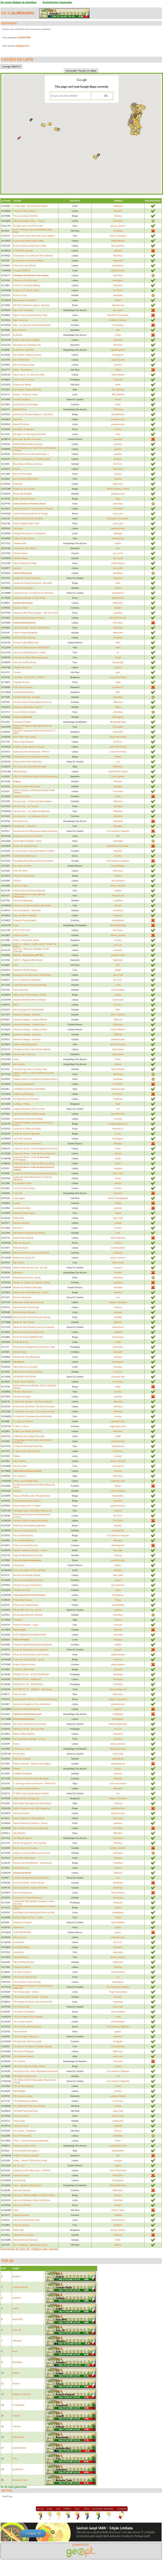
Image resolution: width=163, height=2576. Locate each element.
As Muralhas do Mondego (25, 404)
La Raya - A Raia (21, 1104)
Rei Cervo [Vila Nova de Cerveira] (29, 1724)
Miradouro (18, 1272)
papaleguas (118, 1758)
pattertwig (118, 821)
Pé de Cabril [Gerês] (23, 1535)
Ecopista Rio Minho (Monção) (27, 761)
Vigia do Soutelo (21, 2215)
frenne (118, 1064)
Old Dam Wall (20, 1466)
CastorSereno (118, 2220)
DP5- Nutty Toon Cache (24, 737)
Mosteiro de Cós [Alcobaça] (26, 1357)
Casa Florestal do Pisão (24, 563)
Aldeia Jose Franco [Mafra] (26, 340)
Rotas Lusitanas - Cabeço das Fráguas (32, 1763)
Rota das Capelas (22, 1758)
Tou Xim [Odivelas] (22, 2135)
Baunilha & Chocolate (117, 315)
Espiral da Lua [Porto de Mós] (27, 836)
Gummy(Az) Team (118, 2145)
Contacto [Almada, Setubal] (26, 697)
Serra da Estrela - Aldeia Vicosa (28, 1882)
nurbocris (117, 1193)
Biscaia (16, 469)
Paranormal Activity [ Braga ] (27, 1501)
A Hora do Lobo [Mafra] (24, 265)
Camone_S (117, 1128)
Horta (16, 1059)
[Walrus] (118, 1019)
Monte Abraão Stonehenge (26, 1307)
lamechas (118, 2002)
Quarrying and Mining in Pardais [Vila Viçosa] (35, 1699)
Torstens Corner (21, 2126)
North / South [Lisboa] (23, 1381)
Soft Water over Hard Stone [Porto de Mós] (34, 1912)
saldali (118, 890)
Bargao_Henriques (118, 1302)
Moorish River (20, 1352)
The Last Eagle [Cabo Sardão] (28, 2016)
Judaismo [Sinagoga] (23, 1094)
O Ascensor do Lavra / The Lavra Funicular (34, 1411)
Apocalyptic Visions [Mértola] (27, 389)
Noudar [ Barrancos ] (23, 1391)
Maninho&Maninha (118, 1724)
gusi (118, 672)
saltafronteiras (118, 1654)
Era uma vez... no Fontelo (25, 806)
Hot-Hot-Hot (19, 1064)
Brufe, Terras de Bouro (24, 498)
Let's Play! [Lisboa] (22, 1138)
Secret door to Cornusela (25, 1848)
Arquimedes (118, 1337)
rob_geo (118, 1649)
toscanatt (117, 1634)
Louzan (16, 1203)
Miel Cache (18, 1262)
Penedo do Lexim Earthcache (27, 1585)
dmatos (118, 1183)
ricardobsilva (118, 920)
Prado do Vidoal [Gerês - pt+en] (28, 1659)
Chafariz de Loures (22, 667)
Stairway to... (19, 1927)
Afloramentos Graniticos (24, 300)
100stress (118, 206)
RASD (118, 300)
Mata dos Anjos (20, 1248)
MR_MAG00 (118, 394)
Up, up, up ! (19, 2165)
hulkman (118, 1967)
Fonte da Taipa (20, 885)
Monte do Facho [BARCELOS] (28, 1337)
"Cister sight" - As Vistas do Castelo (30, 206)
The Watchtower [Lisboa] (25, 2101)
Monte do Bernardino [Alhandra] (28, 1332)
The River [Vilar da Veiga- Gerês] (29, 2066)
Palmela (17, 1491)
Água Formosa (20, 320)
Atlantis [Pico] (20, 409)
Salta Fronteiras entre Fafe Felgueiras (31, 1808)
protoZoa (118, 613)
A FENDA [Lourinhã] (23, 250)
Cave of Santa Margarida (25, 632)
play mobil (118, 975)
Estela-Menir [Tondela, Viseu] (27, 841)
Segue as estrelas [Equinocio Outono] (31, 1853)
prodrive (118, 444)
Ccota (118, 335)
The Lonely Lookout (23, 2021)
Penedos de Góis (21, 1590)
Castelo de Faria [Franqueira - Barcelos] (32, 583)
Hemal (118, 2086)
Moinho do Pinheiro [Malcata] (27, 1287)
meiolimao (118, 910)
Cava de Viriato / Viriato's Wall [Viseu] (31, 627)
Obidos (16, 1456)
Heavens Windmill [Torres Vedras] (29, 999)
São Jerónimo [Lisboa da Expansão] (30, 1828)
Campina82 (118, 662)
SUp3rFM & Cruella (117, 771)
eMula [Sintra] (20, 771)
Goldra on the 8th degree (25, 970)
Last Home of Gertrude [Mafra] (28, 1119)
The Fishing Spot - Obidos (26, 1992)
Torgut (118, 657)
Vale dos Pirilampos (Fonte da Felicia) (31, 2200)
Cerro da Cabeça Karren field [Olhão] (31, 647)
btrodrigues (117, 265)
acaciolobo (118, 1347)
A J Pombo (118, 1381)
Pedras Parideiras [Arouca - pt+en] (30, 1550)
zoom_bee (118, 513)
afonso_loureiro (118, 226)
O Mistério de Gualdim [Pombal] (28, 1436)
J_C (118, 1977)
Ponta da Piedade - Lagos (25, 1625)
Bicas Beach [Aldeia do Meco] (27, 464)
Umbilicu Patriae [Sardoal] (25, 2155)
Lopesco (118, 1307)
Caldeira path (19, 543)
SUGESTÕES (24, 38)
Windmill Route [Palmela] (25, 2240)
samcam (118, 1773)
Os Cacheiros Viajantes (117, 831)
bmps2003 (118, 732)
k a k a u (118, 1004)
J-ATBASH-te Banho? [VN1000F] (29, 1089)
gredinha (118, 1282)
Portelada (118, 231)
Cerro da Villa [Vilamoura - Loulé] (29, 652)
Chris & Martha (118, 1491)
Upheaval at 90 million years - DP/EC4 (32, 2170)
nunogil (117, 1223)
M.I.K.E (118, 1729)
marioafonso (118, 593)
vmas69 (16, 2415)
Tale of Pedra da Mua (23, 1962)
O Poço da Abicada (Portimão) (28, 1446)
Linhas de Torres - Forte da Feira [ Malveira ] (34, 1153)
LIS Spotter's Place (22, 1183)
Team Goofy (118, 1262)
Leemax (118, 1272)
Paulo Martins (118, 776)
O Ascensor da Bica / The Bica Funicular (32, 1401)
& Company (118, 325)
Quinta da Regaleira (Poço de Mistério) (32, 1704)
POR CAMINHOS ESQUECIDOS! (29, 1634)
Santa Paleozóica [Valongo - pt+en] (30, 1823)
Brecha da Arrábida (22, 493)
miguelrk (118, 250)
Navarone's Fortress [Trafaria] (27, 1372)
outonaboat (117, 1466)
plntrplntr (118, 1669)
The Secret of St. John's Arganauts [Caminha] (35, 2071)
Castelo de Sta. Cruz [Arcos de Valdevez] (33, 593)
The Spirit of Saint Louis (24, 2076)
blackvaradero (118, 1664)
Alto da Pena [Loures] (23, 365)
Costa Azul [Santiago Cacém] (27, 707)
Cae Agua (18, 528)
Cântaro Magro (20, 558)
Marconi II (18, 1228)
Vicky (15, 2210)
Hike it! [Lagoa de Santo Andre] (28, 1009)
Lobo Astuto (118, 999)
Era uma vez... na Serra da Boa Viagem (32, 801)
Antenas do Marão (22, 384)
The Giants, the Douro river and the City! (32, 2002)
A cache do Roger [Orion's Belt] (28, 241)
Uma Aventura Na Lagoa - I (26, 2150)
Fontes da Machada (23, 900)
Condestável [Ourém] (23, 692)
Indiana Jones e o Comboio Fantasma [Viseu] (35, 1079)
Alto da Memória (21, 360)
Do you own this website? (64, 95)
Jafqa (118, 498)
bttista (118, 543)
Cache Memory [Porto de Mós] (28, 518)
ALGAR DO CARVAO (23, 350)
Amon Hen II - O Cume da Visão (29, 374)
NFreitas (118, 781)
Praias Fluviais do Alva (24, 1664)
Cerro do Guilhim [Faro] (24, 662)
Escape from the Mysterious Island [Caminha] (35, 831)
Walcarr (118, 2245)
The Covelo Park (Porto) (25, 1977)
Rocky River (19, 1754)
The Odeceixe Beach (23, 2056)
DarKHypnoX (118, 1545)
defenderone (118, 305)
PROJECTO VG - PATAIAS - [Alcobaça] (32, 1689)
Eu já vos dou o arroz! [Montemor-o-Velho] (33, 851)
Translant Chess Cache (24, 2145)
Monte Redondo (21, 1342)
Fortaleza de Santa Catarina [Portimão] (32, 905)
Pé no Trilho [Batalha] (23, 1540)
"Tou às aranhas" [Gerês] (25, 216)
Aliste (118, 1104)
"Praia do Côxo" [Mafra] (24, 211)
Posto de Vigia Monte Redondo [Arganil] (32, 1644)
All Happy (118, 826)
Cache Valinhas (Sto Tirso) (26, 523)
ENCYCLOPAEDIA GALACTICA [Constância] (35, 776)
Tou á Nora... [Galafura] (24, 2131)
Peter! (118, 2140)
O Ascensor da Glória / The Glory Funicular (34, 1406)
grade (118, 796)
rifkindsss (118, 578)
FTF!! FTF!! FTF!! (21, 930)
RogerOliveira (118, 241)
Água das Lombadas (23, 310)
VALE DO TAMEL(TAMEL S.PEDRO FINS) (34, 2195)
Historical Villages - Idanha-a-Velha (30, 1029)
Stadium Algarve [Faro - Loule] (28, 1917)
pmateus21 (118, 687)
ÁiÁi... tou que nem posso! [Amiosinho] (32, 325)
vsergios (118, 786)
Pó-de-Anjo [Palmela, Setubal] (27, 1615)
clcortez (118, 365)
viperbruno (118, 1897)
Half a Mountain (21, 990)
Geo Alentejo (118, 389)
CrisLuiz (118, 1555)
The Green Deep (21, 2007)
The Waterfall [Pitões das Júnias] (29, 2106)
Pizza (118, 1059)
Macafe (118, 1525)
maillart (117, 608)
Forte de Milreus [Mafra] (24, 915)
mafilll (118, 1342)
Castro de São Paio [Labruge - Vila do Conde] (35, 613)
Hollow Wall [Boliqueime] (25, 1044)
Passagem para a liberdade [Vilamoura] (32, 1510)
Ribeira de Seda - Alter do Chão (28, 1729)
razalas (117, 756)
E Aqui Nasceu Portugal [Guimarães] (31, 756)
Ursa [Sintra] (19, 2180)
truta (118, 1233)
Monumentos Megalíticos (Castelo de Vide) (34, 1347)
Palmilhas (118, 2200)
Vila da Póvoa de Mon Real (26, 2220)
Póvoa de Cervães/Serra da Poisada (31, 1654)
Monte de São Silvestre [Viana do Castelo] (33, 1327)
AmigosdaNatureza (118, 1124)
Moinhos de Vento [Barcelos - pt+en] (31, 1292)
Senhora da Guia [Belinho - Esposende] (32, 1863)
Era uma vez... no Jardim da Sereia (30, 816)
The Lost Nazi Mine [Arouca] (27, 2026)
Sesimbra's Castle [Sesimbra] (27, 1897)
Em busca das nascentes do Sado (29, 766)
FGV (118, 965)
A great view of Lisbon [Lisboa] (28, 260)
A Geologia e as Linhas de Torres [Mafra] (33, 255)
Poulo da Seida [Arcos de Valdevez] (30, 1649)
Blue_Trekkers (118, 1014)
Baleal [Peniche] (21, 424)
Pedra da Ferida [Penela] (25, 1545)
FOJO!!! (17, 880)
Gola (15, 965)
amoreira (118, 439)
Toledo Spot (19, 2121)
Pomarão (17, 1620)
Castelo (17, 568)
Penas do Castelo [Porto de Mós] (29, 1570)
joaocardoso (118, 1054)
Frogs (16, 925)
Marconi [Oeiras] (21, 1223)
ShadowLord (118, 538)
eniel (118, 583)
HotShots (117, 1099)
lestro (118, 404)
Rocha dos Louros (22, 1749)
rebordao (118, 851)
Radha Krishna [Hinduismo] (26, 1709)
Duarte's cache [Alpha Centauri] (28, 746)
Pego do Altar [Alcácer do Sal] (27, 1555)
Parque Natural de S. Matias (27, 1505)
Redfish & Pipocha (118, 320)
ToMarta (118, 2215)
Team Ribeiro (117, 374)
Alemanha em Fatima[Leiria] (27, 345)
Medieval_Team (20, 2480)
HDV (118, 330)
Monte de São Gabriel (24, 1322)
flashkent (118, 1501)
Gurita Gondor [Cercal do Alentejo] (30, 985)
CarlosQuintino (118, 1248)
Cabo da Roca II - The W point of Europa (33, 508)
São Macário (19, 1833)
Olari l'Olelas (19, 1461)
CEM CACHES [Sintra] (24, 637)
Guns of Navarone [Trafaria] (26, 980)
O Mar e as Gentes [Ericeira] (27, 1431)
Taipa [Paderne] (21, 1957)
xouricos (118, 1625)
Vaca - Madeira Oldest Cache (27, 2185)
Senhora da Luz (21, 1868)
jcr (118, 652)
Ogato (118, 1565)
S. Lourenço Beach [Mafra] (26, 1788)
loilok (117, 384)
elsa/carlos (118, 1838)
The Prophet (19, 2061)
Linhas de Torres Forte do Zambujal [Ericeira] (35, 1173)
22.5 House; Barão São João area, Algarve (34, 236)
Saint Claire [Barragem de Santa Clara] (32, 1803)
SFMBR (118, 1317)
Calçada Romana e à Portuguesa (29, 533)
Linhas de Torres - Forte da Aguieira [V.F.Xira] (35, 1148)
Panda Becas (117, 563)
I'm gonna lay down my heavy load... (31, 1069)
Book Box (18, 484)
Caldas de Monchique (23, 538)
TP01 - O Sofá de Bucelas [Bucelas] (30, 2140)
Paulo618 (118, 1863)
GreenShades (118, 866)
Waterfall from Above (23, 2235)
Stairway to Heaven (22, 1922)
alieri (118, 647)
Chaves (17, 672)
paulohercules (118, 270)
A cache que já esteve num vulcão (29, 245)
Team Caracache (118, 236)
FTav (14, 2458)
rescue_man (118, 2116)
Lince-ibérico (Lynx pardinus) (27, 1143)
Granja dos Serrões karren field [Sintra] (32, 975)
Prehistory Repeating (23, 1669)
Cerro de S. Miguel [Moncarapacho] (30, 657)
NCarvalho (118, 727)
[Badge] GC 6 (23, 46)
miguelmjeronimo (118, 1426)
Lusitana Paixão (118, 2096)
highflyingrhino (118, 350)
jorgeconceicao (118, 1505)
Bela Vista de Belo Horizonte (27, 439)
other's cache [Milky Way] (25, 1481)
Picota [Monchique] (22, 1600)
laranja (15, 2373)
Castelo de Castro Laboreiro (27, 578)
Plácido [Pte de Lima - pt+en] (27, 1610)
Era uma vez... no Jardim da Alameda (31, 811)
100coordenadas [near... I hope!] (29, 221)
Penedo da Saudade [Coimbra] (28, 1580)
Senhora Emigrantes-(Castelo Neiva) (31, 1878)
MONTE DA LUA (118, 618)
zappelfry (117, 2126)
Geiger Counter (20, 935)
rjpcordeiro (118, 310)
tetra (118, 434)
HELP (16, 1004)
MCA (118, 2240)
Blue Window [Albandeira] (25, 479)
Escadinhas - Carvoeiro (24, 826)
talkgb (118, 970)
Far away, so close (22, 866)
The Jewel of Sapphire (24, 2011)
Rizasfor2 (118, 211)
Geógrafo (118, 379)
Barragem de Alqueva (23, 429)
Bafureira (17, 419)
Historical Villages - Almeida (26, 1014)
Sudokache (18, 1942)
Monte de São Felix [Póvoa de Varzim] (31, 1317)
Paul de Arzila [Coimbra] (25, 1530)
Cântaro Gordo (20, 553)
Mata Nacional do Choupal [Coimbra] (31, 1252)
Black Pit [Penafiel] (22, 474)
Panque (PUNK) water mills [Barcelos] (31, 1496)
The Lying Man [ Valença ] (25, 2036)
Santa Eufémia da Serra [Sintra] (28, 1818)
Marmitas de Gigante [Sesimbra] (29, 1233)
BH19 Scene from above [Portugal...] (31, 454)
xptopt (118, 1580)
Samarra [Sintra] (21, 1813)
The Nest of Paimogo (23, 2051)
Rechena (118, 340)
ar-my (118, 1133)
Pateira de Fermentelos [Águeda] (29, 1525)
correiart (118, 1119)
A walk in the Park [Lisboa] (26, 290)
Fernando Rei (118, 1377)
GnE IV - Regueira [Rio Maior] (27, 960)
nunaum (118, 1868)
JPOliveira (118, 409)
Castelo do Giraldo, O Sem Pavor (29, 598)
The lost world (20, 2031)
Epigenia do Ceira (22, 796)
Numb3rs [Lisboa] (21, 1396)
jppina (118, 1927)
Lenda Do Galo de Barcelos (26, 1133)
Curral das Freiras (22, 722)
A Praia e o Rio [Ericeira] (25, 280)
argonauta (118, 1952)
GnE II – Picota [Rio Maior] (26, 940)
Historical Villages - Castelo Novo (29, 1024)
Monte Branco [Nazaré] (24, 1312)
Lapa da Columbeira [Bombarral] (29, 1114)
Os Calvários (19, 1476)
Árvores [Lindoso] (21, 399)
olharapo (118, 533)
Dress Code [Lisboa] (23, 742)
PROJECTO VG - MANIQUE (27, 1679)
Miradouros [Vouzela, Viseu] (26, 1277)
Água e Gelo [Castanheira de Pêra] (30, 315)
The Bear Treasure (22, 1972)
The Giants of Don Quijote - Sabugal (30, 1997)
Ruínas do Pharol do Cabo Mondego (31, 1778)
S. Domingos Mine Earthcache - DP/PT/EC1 (34, 1783)
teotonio (118, 2195)
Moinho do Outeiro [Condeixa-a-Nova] (31, 1282)
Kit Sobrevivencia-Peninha (26, 1099)
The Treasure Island (23, 2096)
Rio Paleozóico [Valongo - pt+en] (29, 1739)
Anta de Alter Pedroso (24, 379)
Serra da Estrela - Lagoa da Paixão (30, 1887)
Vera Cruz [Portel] (22, 2205)
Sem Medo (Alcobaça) (24, 1858)
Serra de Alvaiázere (22, 1892)
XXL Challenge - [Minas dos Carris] (30, 2245)
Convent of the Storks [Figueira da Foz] (32, 702)
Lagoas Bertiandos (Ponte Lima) (29, 1109)
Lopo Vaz (17, 1193)
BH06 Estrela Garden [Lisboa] (27, 444)
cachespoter (118, 1530)
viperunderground (118, 1689)
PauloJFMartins (118, 1029)
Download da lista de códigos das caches (29, 2249)
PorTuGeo (118, 290)
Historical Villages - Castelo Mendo (30, 1019)
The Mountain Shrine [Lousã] (27, 2041)
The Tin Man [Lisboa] (23, 2086)
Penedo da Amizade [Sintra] (26, 1575)
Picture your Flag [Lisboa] (25, 1605)
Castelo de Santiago (23, 588)
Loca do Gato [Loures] (24, 1188)
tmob (14, 2351)
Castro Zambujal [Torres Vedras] (29, 618)
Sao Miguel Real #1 (22, 1838)
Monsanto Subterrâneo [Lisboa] (28, 1302)
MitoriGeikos (18, 2437)
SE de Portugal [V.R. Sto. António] (29, 1843)
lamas (118, 1148)
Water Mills (18, 2230)
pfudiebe (118, 2225)
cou (118, 761)
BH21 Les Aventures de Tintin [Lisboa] (31, 459)
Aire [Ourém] (19, 330)
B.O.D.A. (118, 464)
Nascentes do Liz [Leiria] (25, 1367)
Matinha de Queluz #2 (24, 1257)
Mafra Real (18, 1218)
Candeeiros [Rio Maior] (24, 548)
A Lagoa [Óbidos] (21, 270)
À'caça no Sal (20, 295)
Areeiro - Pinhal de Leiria (25, 394)
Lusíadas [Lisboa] (21, 1208)
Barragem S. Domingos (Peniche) (29, 434)
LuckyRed (118, 900)
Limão (118, 985)
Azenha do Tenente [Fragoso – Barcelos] (33, 414)
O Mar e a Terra (21, 1426)
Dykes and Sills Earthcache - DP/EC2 (31, 751)
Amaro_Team (117, 2210)
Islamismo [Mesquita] (23, 1084)
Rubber (16, 1768)
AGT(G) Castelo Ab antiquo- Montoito (31, 305)
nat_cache (118, 553)
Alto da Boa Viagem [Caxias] (27, 355)
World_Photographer (118, 1198)
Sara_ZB (16, 2330)
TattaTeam (118, 960)
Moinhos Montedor (22, 1297)
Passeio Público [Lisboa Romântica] (30, 1520)
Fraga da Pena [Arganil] (24, 920)
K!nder (118, 399)
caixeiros (118, 1267)
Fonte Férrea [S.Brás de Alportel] (29, 890)
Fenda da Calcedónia (23, 875)
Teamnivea (118, 469)
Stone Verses (19, 1937)
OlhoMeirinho (117, 414)
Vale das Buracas (21, 2190)
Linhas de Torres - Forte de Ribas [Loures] (33, 1163)
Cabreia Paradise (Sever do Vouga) (30, 513)
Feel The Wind (20, 871)
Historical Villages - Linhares (27, 1034)
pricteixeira (17, 2469)
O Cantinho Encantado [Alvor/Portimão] (32, 1416)
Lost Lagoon (19, 1198)
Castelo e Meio (20, 608)
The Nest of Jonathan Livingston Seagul (32, 2046)
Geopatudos (118, 2150)
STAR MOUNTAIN (22, 1932)
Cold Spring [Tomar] (23, 687)
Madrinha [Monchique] (24, 1213)
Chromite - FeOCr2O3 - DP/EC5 (29, 677)
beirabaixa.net (118, 1763)
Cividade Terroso (21, 682)
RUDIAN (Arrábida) (22, 1773)
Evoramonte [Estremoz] (24, 856)
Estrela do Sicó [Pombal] (25, 846)
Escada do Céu (20, 821)
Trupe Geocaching (118, 1992)
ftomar (118, 1486)
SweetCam (18, 1952)
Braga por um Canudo (24, 489)
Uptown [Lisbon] (21, 2175)
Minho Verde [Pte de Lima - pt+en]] (30, 1267)
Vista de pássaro (21, 2225)
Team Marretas (118, 1238)
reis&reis (16, 2298)
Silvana (118, 216)
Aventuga (118, 1550)
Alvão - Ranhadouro (23, 369)
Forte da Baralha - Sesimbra (27, 910)
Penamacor (18, 1565)
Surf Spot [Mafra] (21, 1947)
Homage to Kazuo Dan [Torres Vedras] (32, 1049)
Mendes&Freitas (118, 722)
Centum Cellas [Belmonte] (26, 642)
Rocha (16, 1744)
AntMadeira (118, 1912)
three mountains (21, 2116)
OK (105, 95)
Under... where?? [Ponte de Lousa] (30, 2160)
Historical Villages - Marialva (27, 1039)
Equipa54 (118, 260)
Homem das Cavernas (24, 1054)
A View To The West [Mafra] (26, 285)
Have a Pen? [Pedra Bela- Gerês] (29, 995)
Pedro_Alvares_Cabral (118, 489)
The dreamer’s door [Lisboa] (27, 1982)
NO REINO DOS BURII (24, 1377)
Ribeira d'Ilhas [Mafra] (24, 1734)
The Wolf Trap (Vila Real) (25, 2111)
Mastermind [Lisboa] (23, 1238)
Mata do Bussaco (21, 1243)
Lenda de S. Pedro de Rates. (27, 1128)
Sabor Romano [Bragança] (26, 1798)
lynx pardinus (117, 245)
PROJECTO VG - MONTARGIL (28, 1684)
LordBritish (118, 1714)
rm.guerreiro (18, 2405)
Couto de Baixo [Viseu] (24, 712)
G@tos (118, 707)
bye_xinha (118, 568)
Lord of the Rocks (118, 677)
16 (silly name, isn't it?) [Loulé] (28, 226)
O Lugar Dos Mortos (23, 1421)
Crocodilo (118, 2061)
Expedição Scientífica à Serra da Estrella (33, 861)
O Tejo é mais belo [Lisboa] (26, 1451)
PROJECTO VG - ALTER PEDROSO (31, 1674)
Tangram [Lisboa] (21, 1967)
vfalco (118, 369)
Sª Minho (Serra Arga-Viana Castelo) (31, 1793)
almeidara (22, 13)
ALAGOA (17, 335)
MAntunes (118, 484)
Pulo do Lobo (19, 1694)
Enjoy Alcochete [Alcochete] (26, 786)
